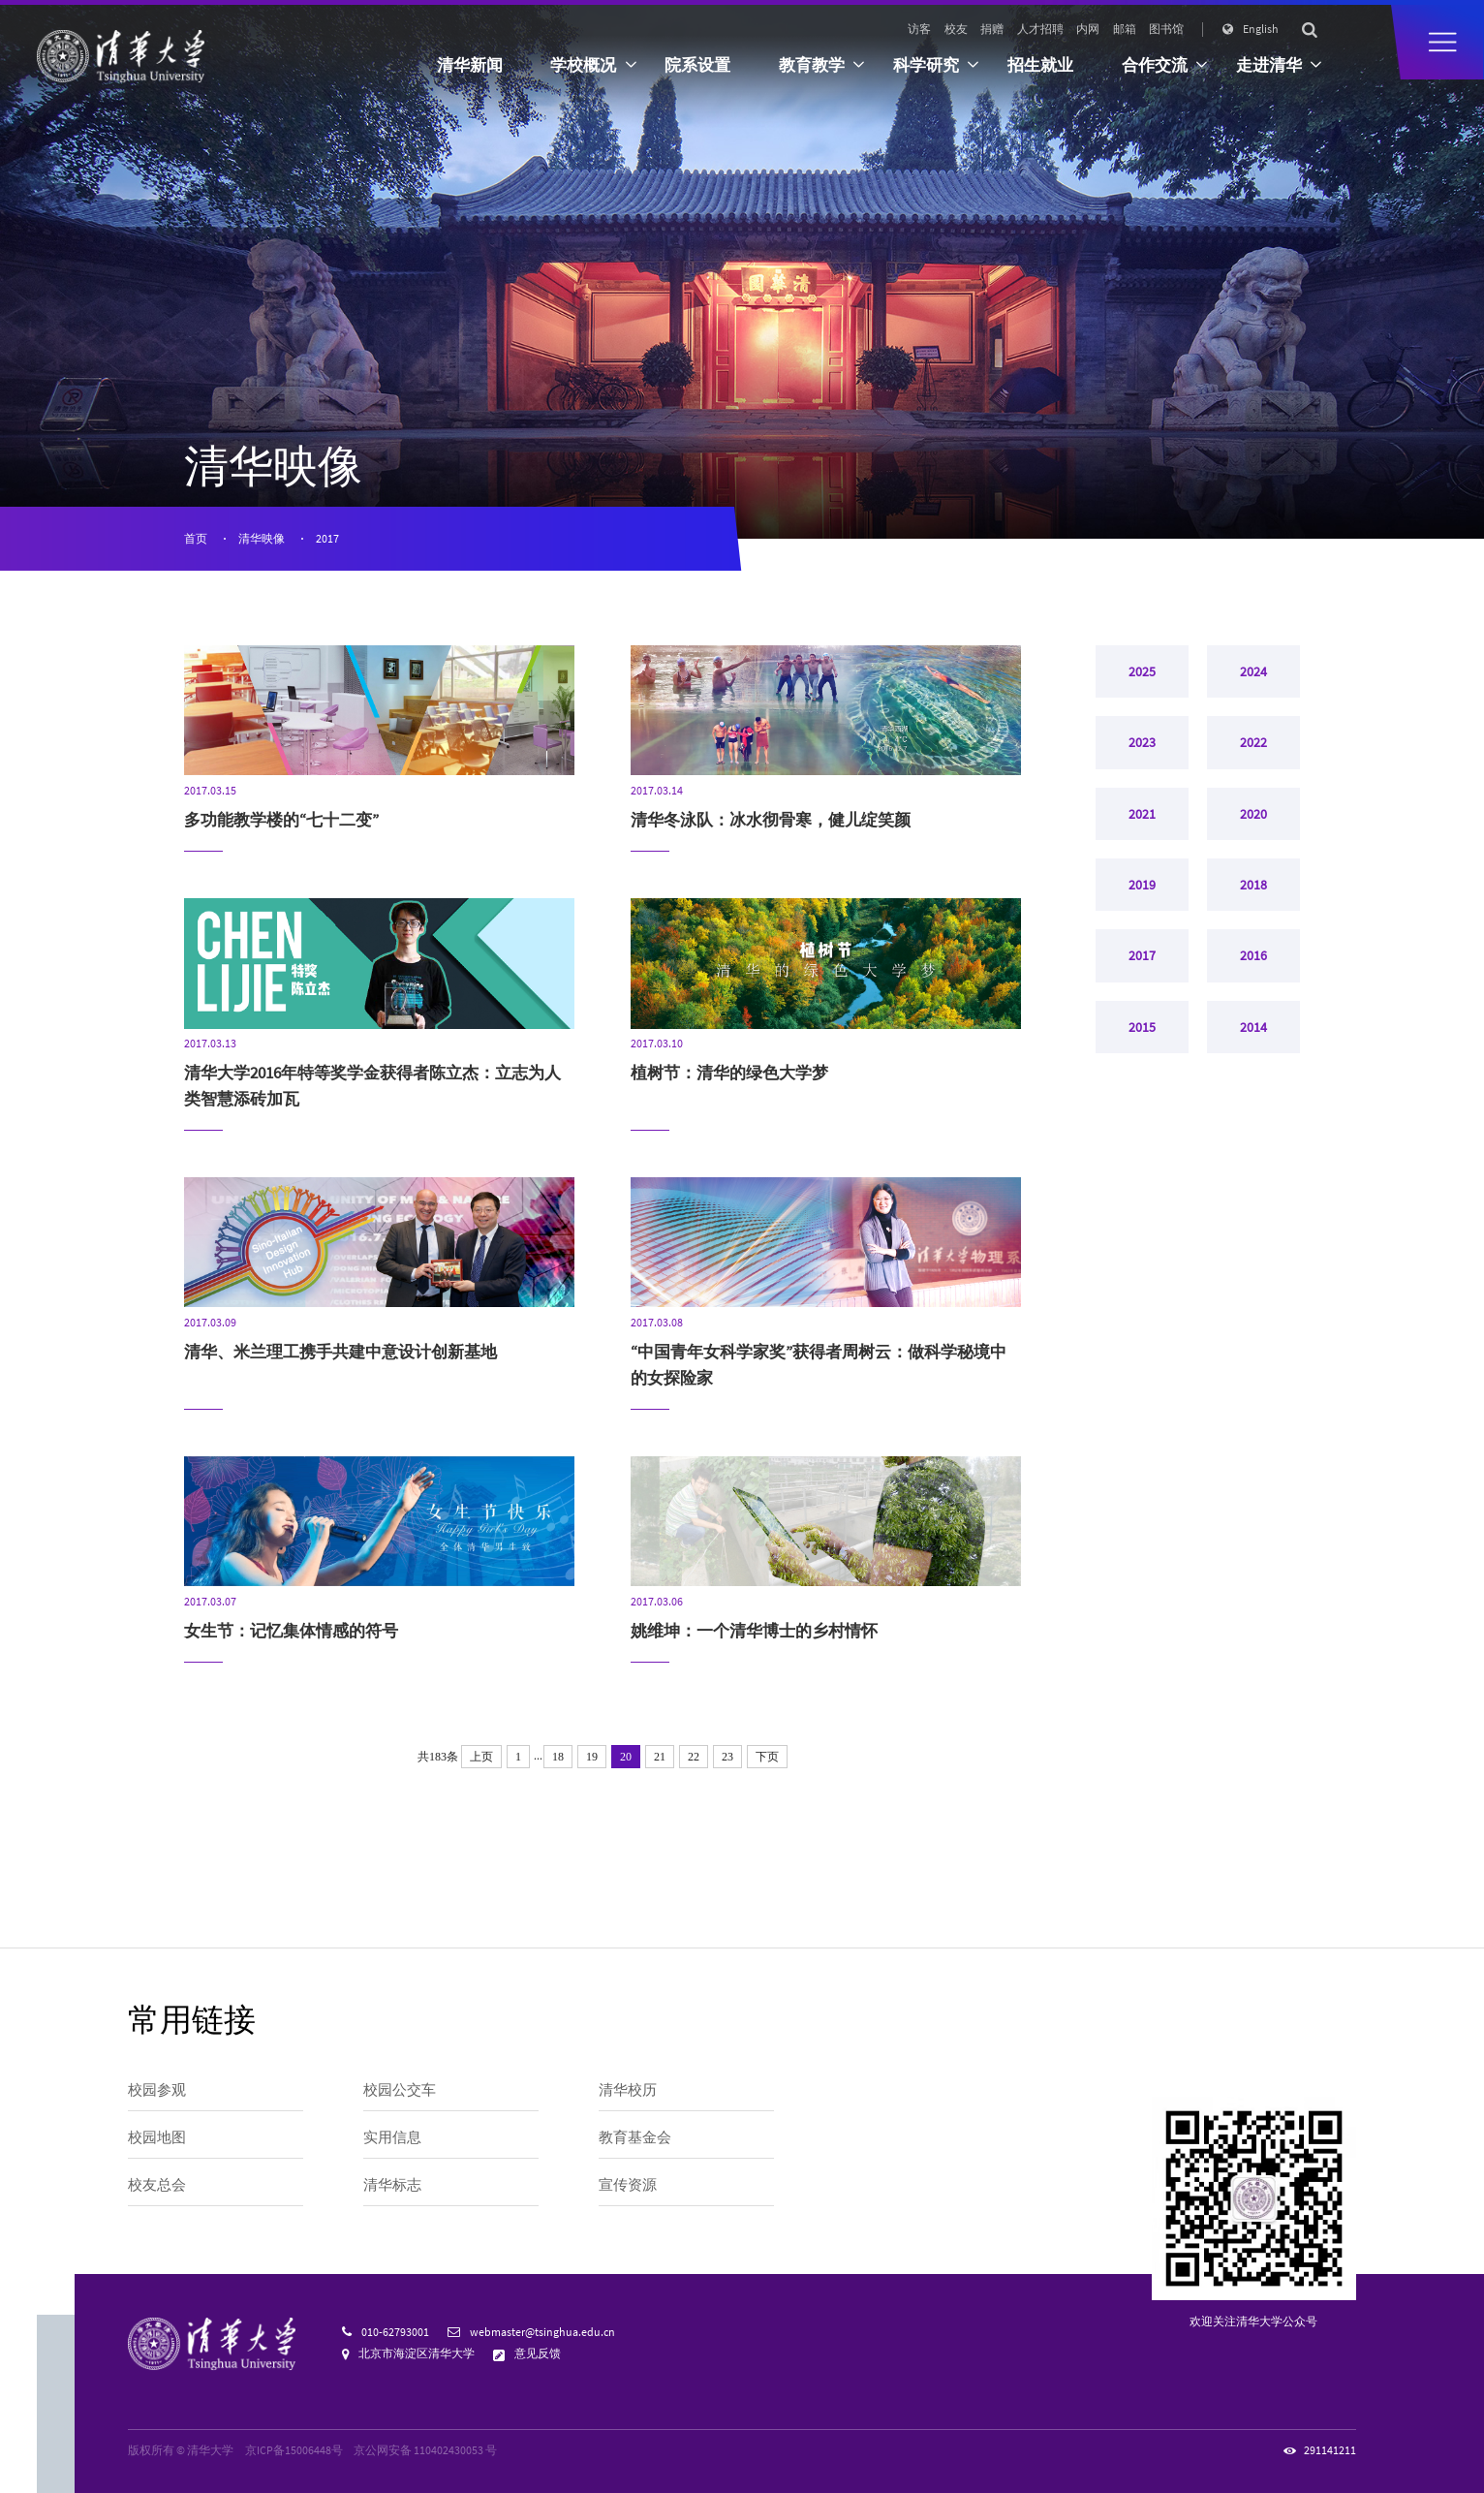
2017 (327, 538)
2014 (1253, 1095)
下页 (767, 1756)
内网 (1087, 29)
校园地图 (157, 2137)
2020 (1253, 845)
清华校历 (628, 2089)
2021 (1142, 845)
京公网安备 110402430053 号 (425, 2450)
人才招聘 (1040, 29)
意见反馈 (537, 2353)
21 (659, 1756)
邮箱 (1124, 29)
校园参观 (157, 2089)
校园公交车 (399, 2089)
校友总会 (157, 2184)
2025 (1142, 677)
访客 (919, 29)
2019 (1142, 928)
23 (727, 1756)
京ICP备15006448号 (294, 2450)
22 (693, 1756)
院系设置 (697, 65)
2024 (1253, 677)
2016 (1253, 1012)
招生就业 (1040, 65)
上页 (481, 1756)
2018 (1253, 928)
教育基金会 (635, 2137)
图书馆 (1166, 29)
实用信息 (392, 2137)
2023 (1142, 760)
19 (592, 1756)
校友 (956, 29)
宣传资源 (628, 2184)
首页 (195, 538)
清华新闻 (470, 65)
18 (558, 1756)
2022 (1253, 760)
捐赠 (992, 29)
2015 (1142, 1095)
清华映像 (261, 538)
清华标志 (392, 2184)
